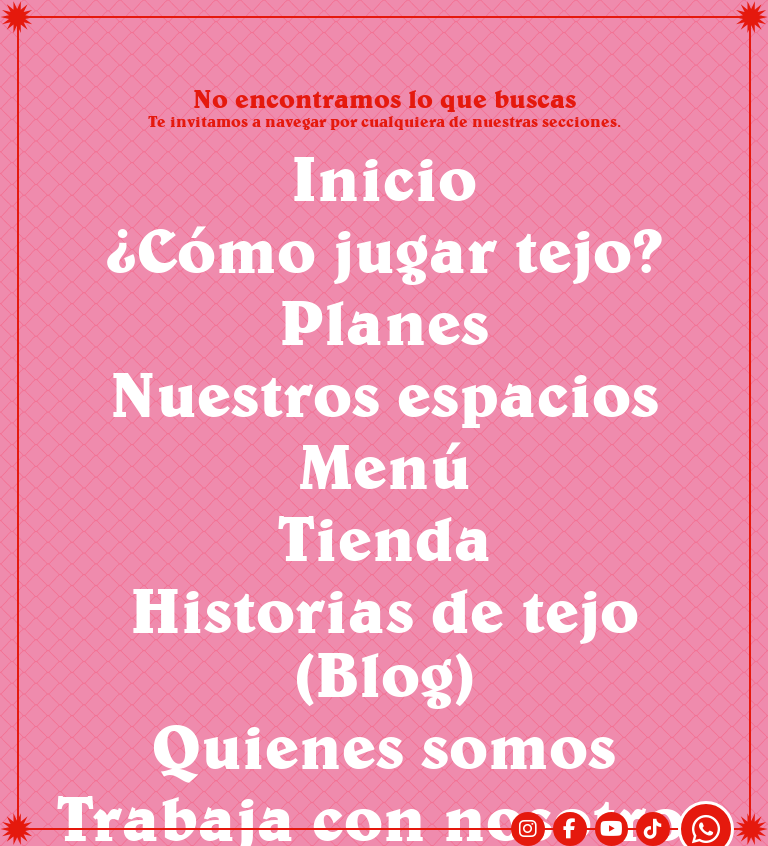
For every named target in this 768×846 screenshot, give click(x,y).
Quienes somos (384, 745)
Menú (384, 465)
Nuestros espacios (384, 393)
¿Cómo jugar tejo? (384, 249)
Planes (384, 321)
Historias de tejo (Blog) (384, 641)
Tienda (384, 537)
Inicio (384, 177)
